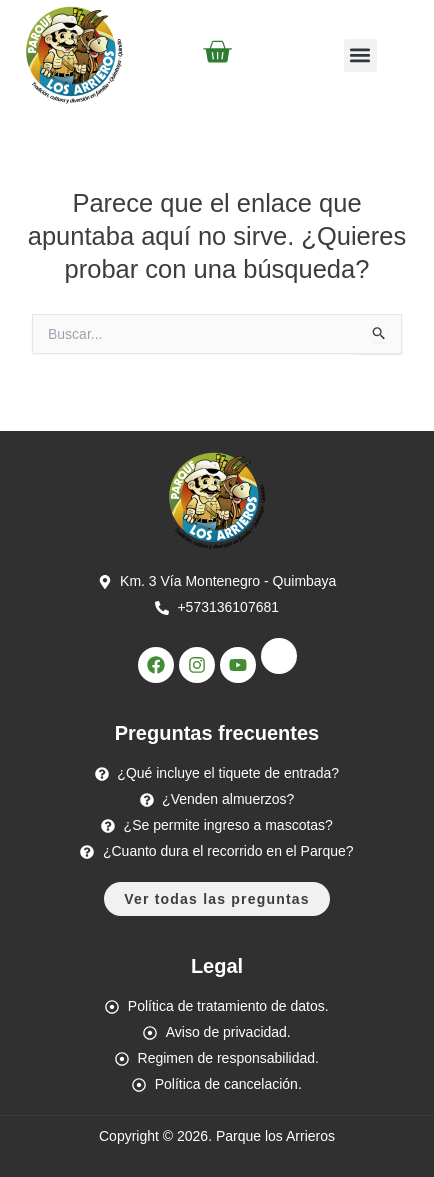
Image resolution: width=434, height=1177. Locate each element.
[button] (360, 55)
